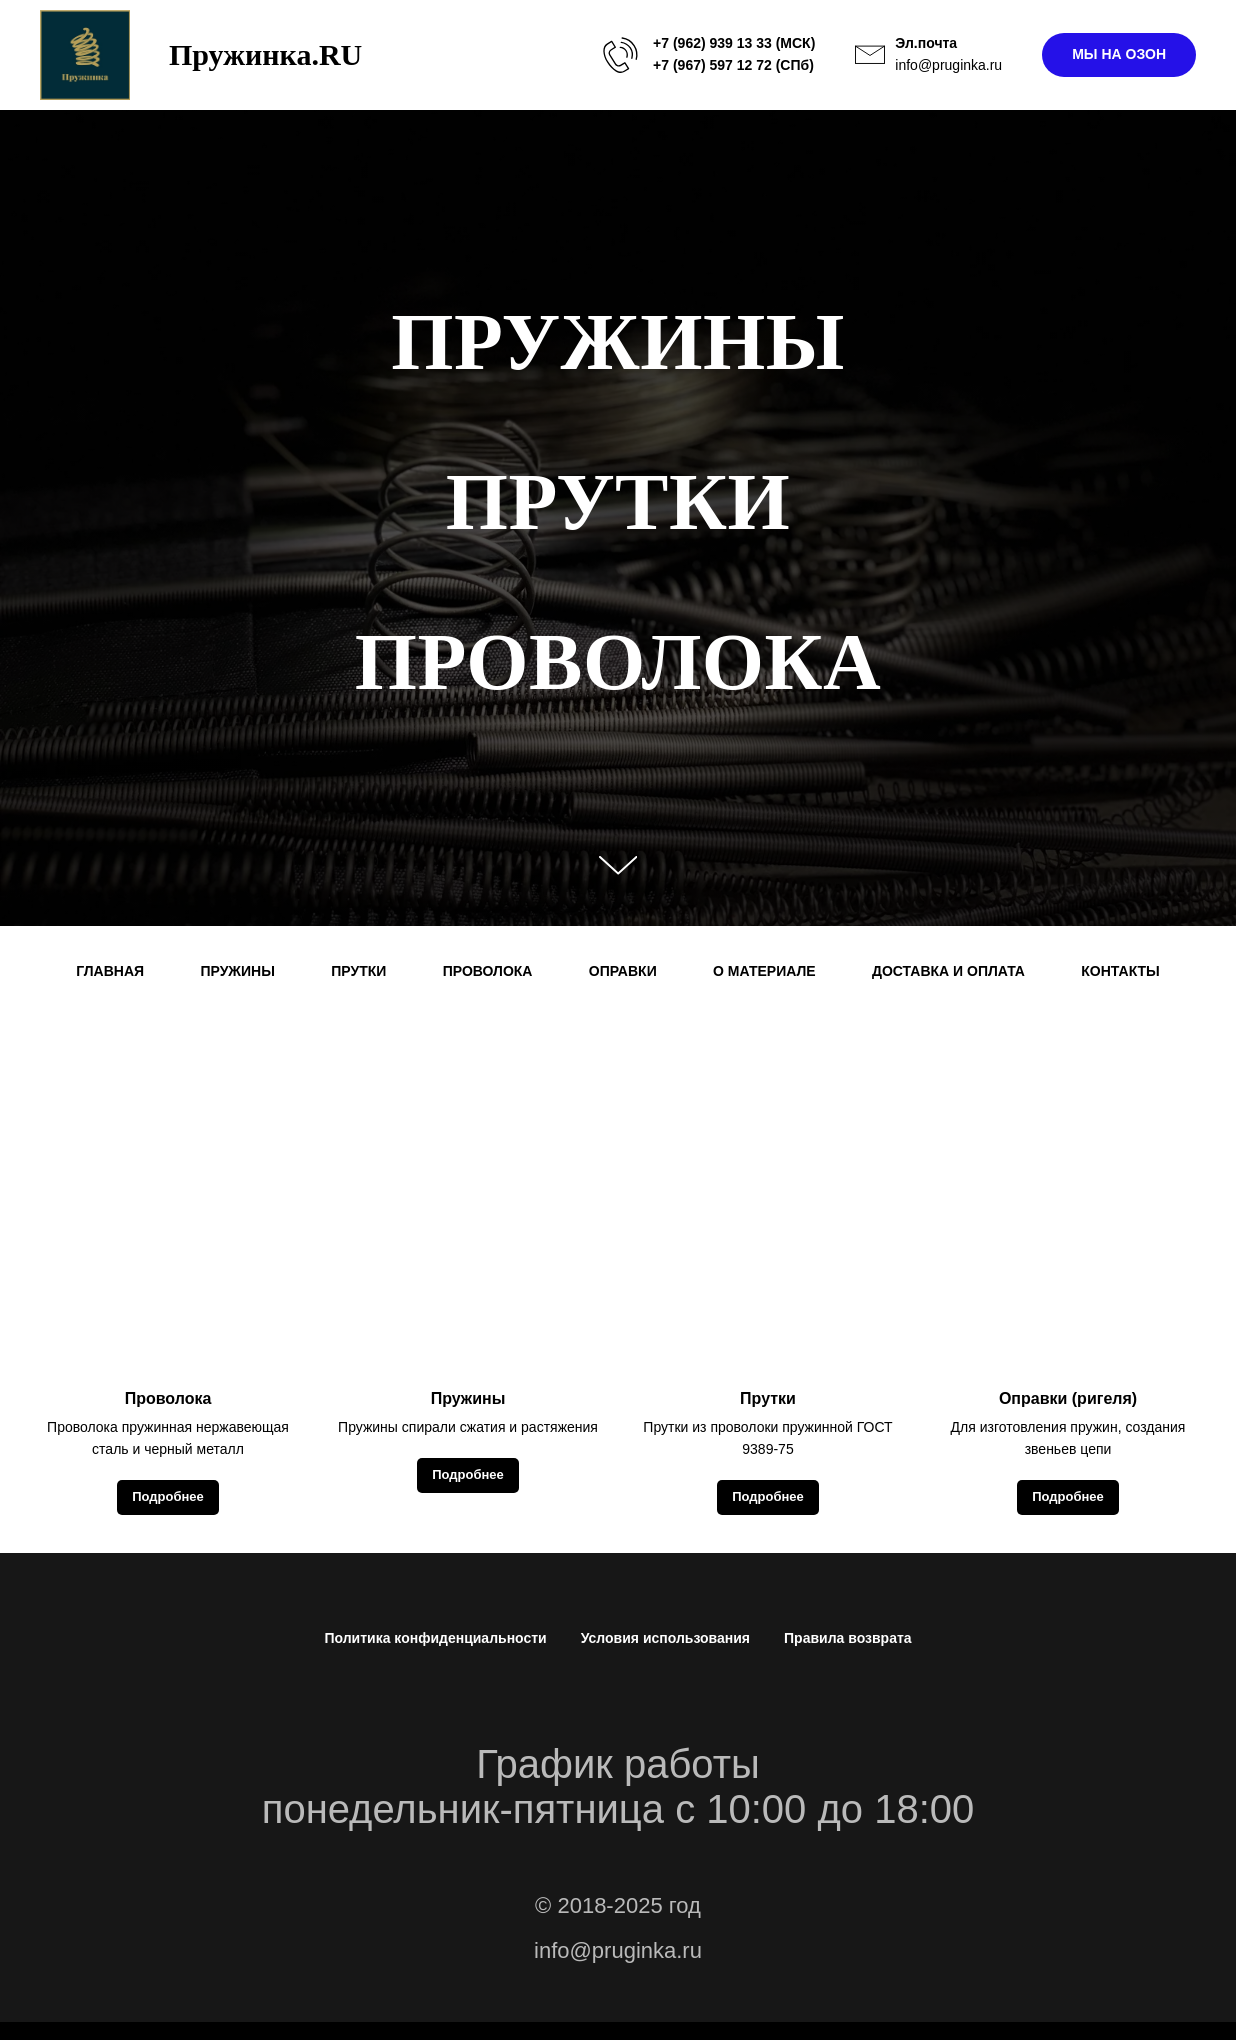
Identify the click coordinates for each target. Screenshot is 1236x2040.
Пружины (468, 1398)
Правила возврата (848, 1638)
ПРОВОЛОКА (488, 971)
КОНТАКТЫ (1120, 971)
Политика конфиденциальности (435, 1638)
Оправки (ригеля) (1068, 1398)
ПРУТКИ (358, 971)
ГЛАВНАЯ (110, 971)
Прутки (768, 1398)
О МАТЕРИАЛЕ (764, 971)
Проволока (168, 1398)
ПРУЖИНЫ (237, 971)
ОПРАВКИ (623, 971)
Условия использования (665, 1638)
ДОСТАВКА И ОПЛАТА (948, 971)
